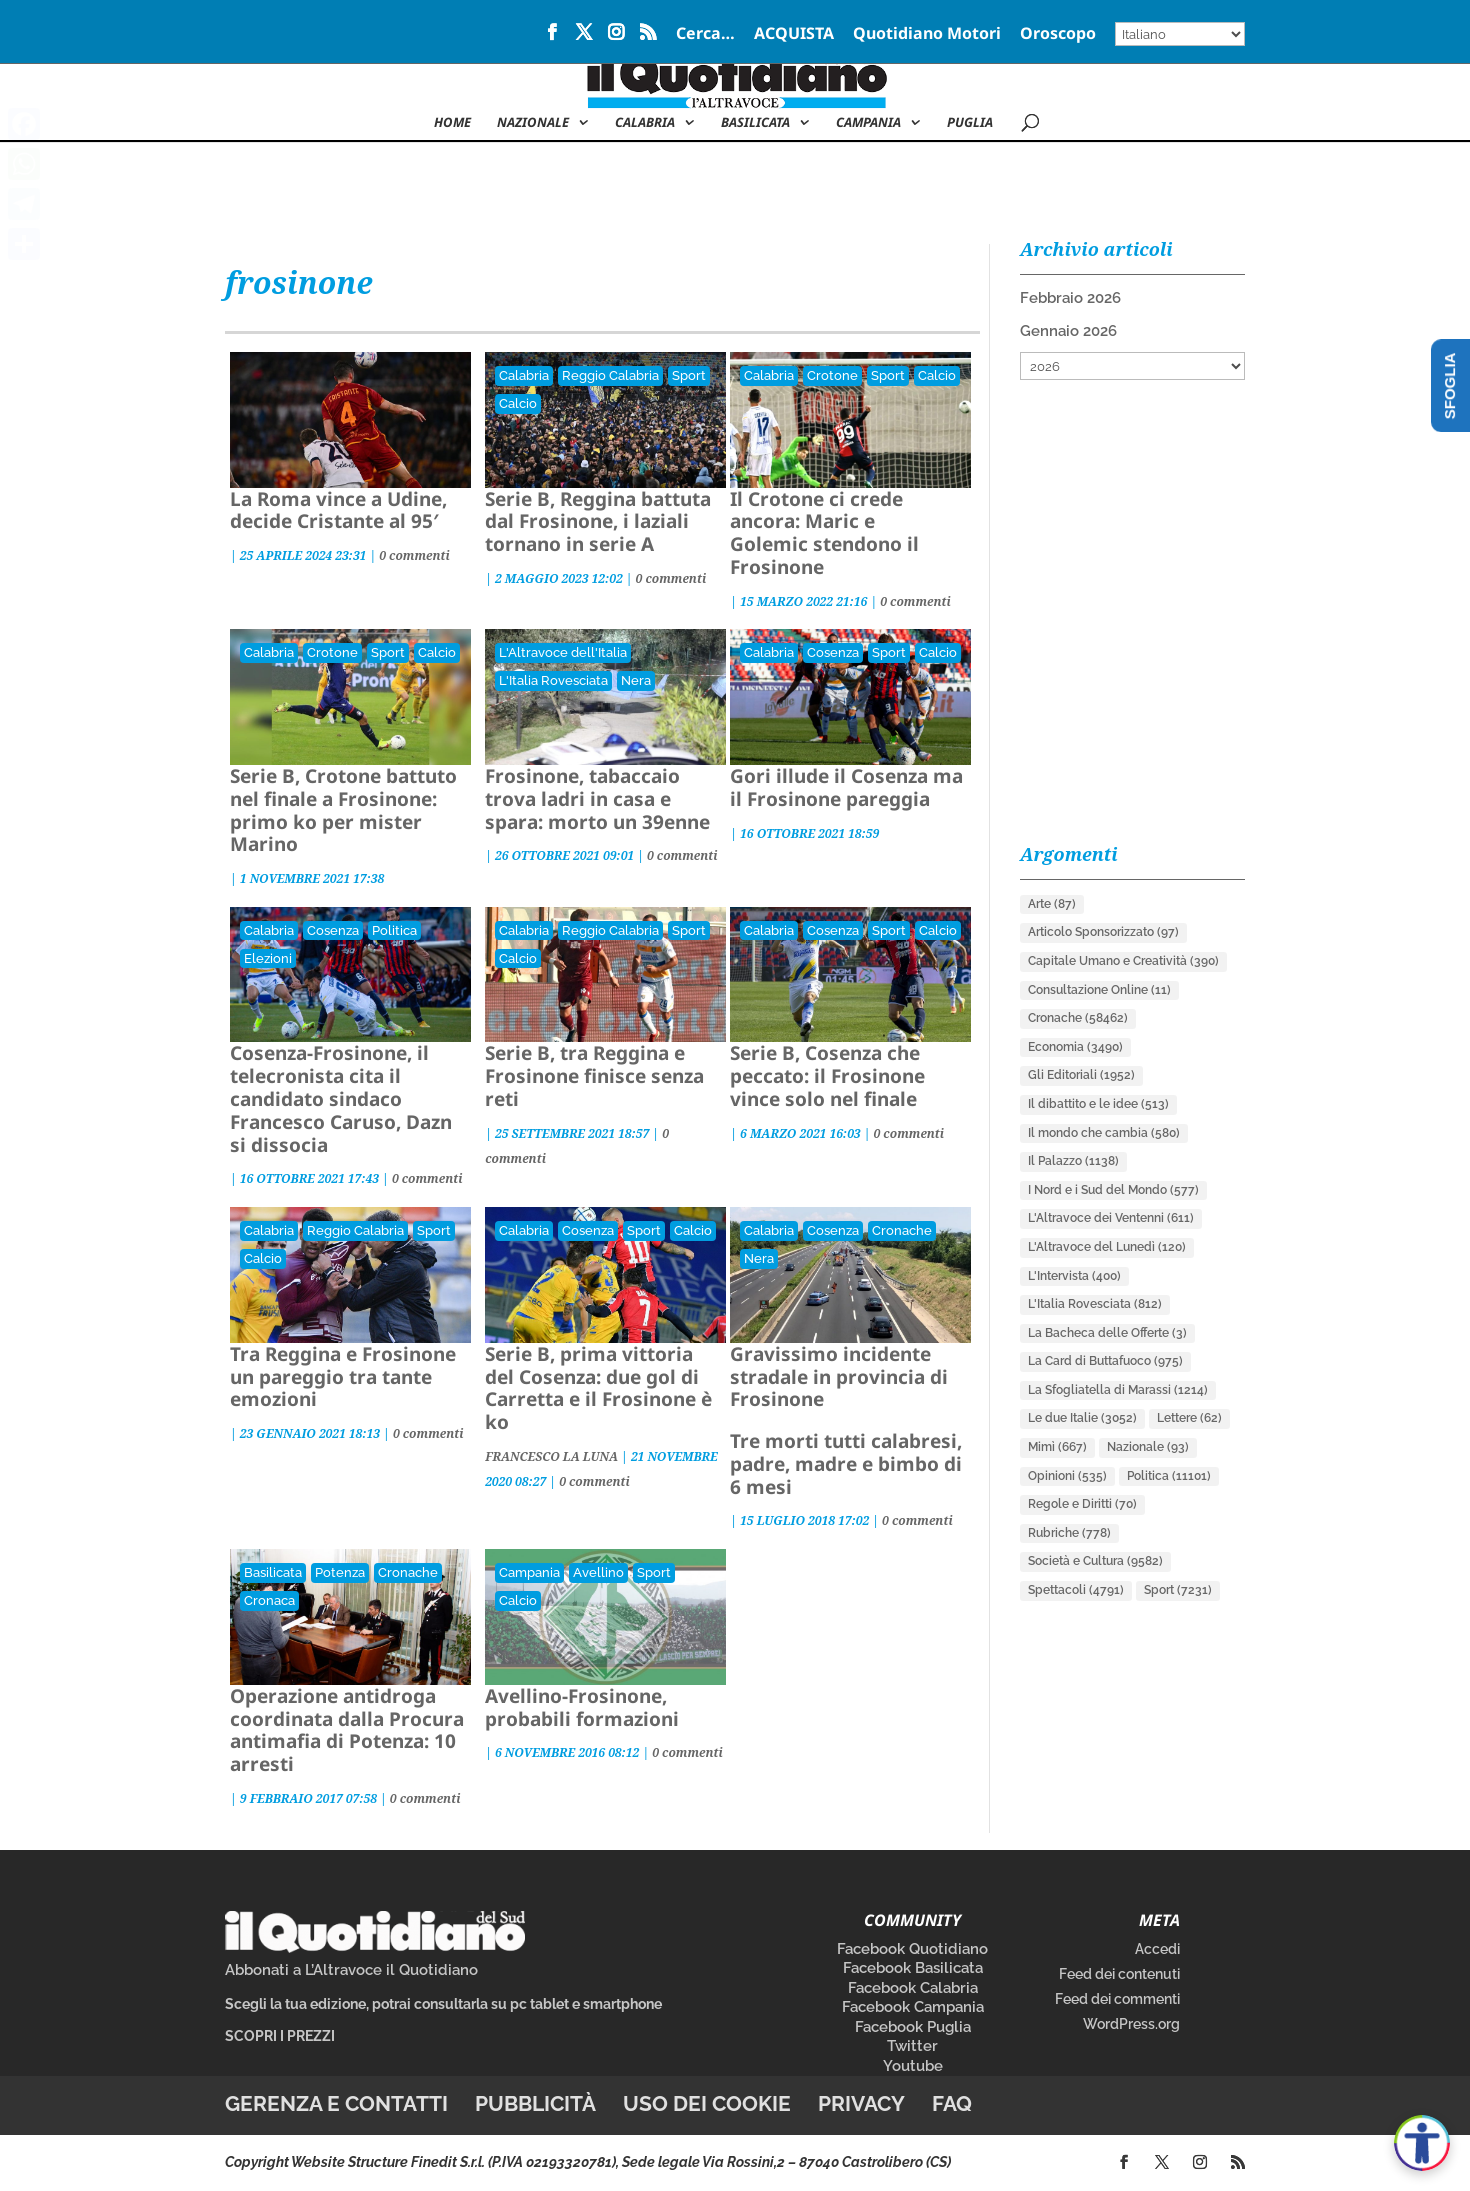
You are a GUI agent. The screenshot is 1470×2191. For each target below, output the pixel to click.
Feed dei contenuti (1119, 1974)
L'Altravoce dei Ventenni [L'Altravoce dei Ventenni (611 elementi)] (1111, 1218)
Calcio (518, 403)
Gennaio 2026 (1068, 331)
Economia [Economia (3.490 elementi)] (1075, 1047)
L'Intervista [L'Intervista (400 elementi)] (1074, 1276)
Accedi (1157, 1949)
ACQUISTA (794, 34)
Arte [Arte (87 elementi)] (1052, 904)
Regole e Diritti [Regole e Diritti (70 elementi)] (1082, 1504)
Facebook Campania (913, 2007)
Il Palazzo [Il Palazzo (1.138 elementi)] (1073, 1161)
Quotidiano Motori (927, 34)
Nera (636, 680)
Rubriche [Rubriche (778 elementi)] (1069, 1533)
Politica (394, 930)
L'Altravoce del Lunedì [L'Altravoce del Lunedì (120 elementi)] (1107, 1247)
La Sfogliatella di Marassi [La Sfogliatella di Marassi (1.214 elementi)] (1118, 1390)
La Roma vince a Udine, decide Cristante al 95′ (338, 510)
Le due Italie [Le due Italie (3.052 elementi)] (1082, 1418)
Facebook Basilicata (913, 1968)
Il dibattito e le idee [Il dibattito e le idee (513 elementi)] (1098, 1104)
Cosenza (833, 652)
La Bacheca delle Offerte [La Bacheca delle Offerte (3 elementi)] (1107, 1333)
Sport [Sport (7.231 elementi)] (1178, 1590)
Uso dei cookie (707, 2103)
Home (452, 123)
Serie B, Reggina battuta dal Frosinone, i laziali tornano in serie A (598, 522)
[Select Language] (1180, 34)
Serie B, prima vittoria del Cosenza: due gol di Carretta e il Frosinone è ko (598, 1388)
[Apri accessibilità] (1422, 2143)
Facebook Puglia (913, 2027)
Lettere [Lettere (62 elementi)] (1189, 1418)
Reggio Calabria (610, 375)
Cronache (902, 1230)
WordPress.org (1131, 2024)
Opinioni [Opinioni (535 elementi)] (1067, 1476)
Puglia (970, 123)
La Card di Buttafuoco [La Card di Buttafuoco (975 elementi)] (1105, 1361)
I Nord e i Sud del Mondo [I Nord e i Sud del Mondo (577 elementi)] (1113, 1190)
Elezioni (268, 958)
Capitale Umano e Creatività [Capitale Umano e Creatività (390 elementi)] (1123, 961)
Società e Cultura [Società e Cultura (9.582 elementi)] (1095, 1561)
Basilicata (755, 123)
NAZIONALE (533, 123)
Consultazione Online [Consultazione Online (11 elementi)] (1099, 990)
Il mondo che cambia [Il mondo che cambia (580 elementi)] (1104, 1133)
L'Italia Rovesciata (553, 680)
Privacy (861, 2103)
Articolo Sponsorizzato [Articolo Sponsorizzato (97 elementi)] (1103, 932)
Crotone (832, 375)
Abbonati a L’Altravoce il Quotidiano (351, 1970)
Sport (689, 375)
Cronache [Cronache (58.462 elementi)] (1078, 1018)
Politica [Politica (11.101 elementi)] (1169, 1476)
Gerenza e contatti (336, 2103)
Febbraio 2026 (1070, 298)
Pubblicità (535, 2103)
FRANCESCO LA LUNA (551, 1456)
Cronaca (269, 1600)
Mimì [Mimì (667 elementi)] (1057, 1447)
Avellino (598, 1572)
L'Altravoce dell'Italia (563, 652)
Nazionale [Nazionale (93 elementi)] (1148, 1447)
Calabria (645, 123)
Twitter (912, 2046)
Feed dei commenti (1117, 1999)
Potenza (340, 1572)
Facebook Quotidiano (912, 1949)
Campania (868, 123)
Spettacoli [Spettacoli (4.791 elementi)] (1076, 1590)
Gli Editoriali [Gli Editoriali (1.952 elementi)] (1081, 1075)
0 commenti (414, 555)
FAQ (952, 2103)
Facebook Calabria (913, 1988)
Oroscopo (1058, 34)
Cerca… (705, 34)
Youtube (913, 2066)
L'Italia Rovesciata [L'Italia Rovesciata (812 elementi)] (1095, 1304)
